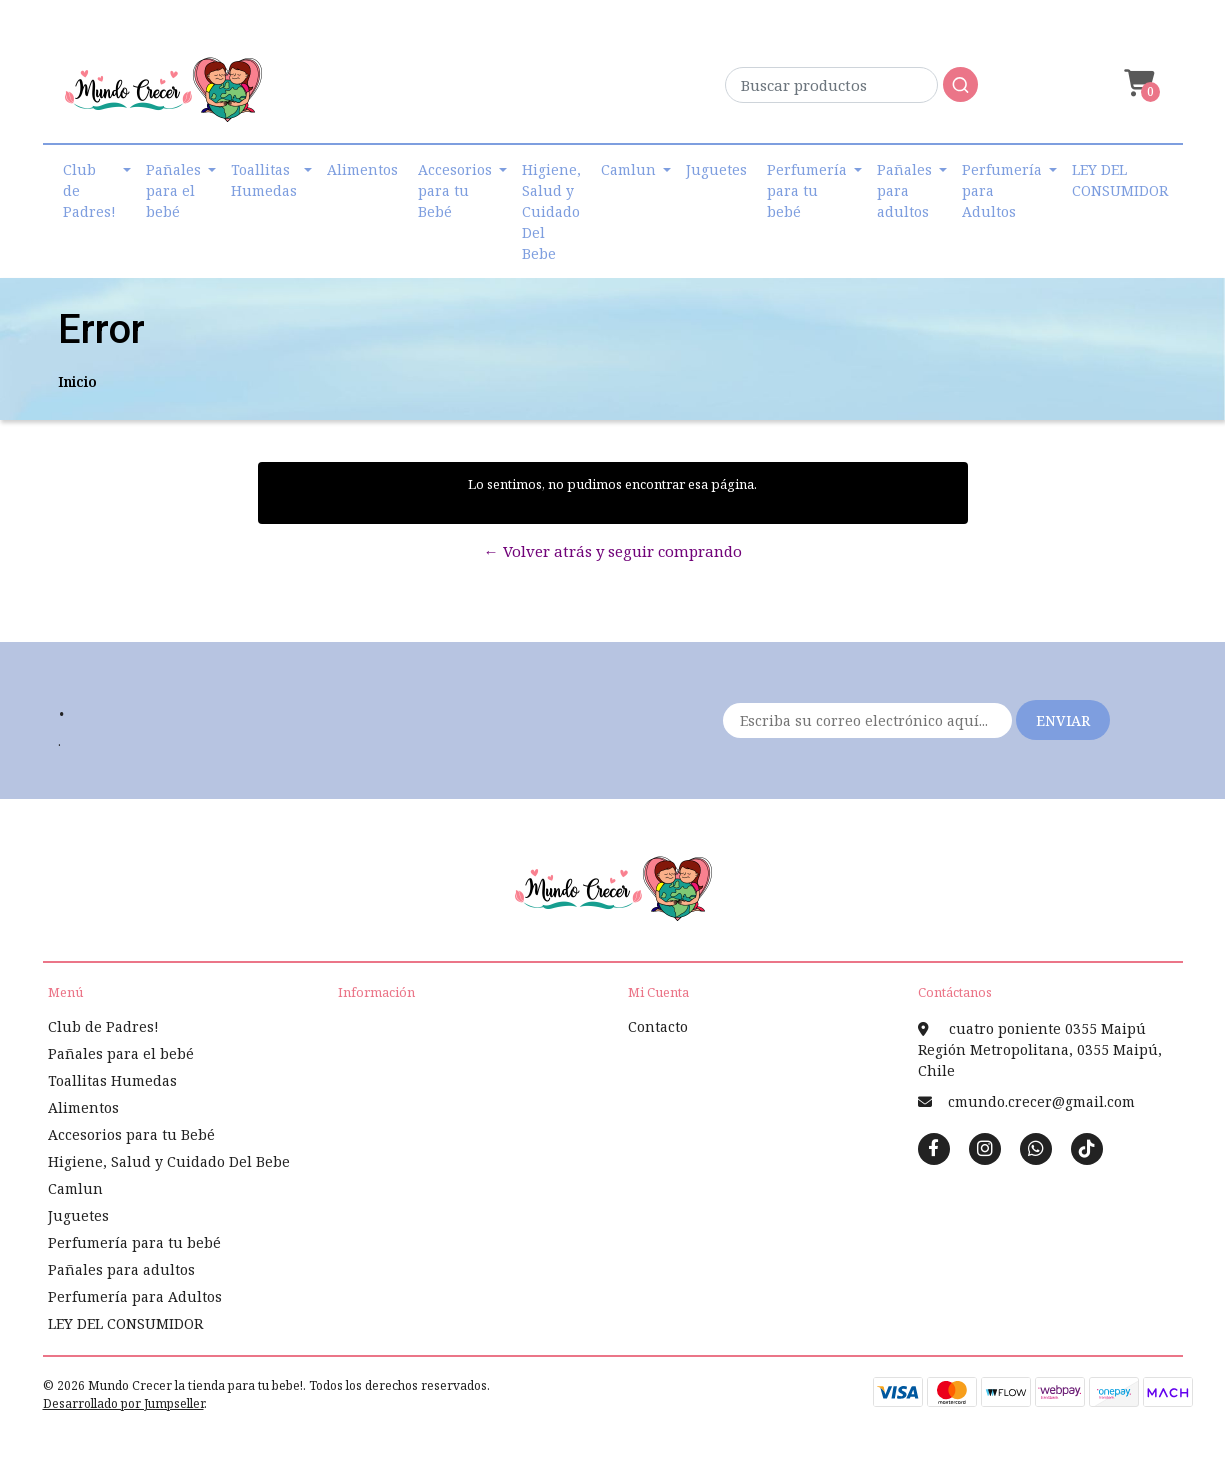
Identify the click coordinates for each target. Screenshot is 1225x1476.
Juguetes (716, 169)
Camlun (628, 169)
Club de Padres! (89, 190)
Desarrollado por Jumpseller (123, 1403)
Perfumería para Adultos (1002, 190)
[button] (1137, 83)
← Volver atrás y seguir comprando (613, 551)
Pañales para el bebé (173, 190)
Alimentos (362, 169)
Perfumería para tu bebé (807, 190)
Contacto (658, 1026)
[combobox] (851, 90)
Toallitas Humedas (264, 180)
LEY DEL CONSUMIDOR (1120, 180)
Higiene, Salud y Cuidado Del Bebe (551, 211)
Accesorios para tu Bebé (455, 190)
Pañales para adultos (904, 190)
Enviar (1063, 720)
